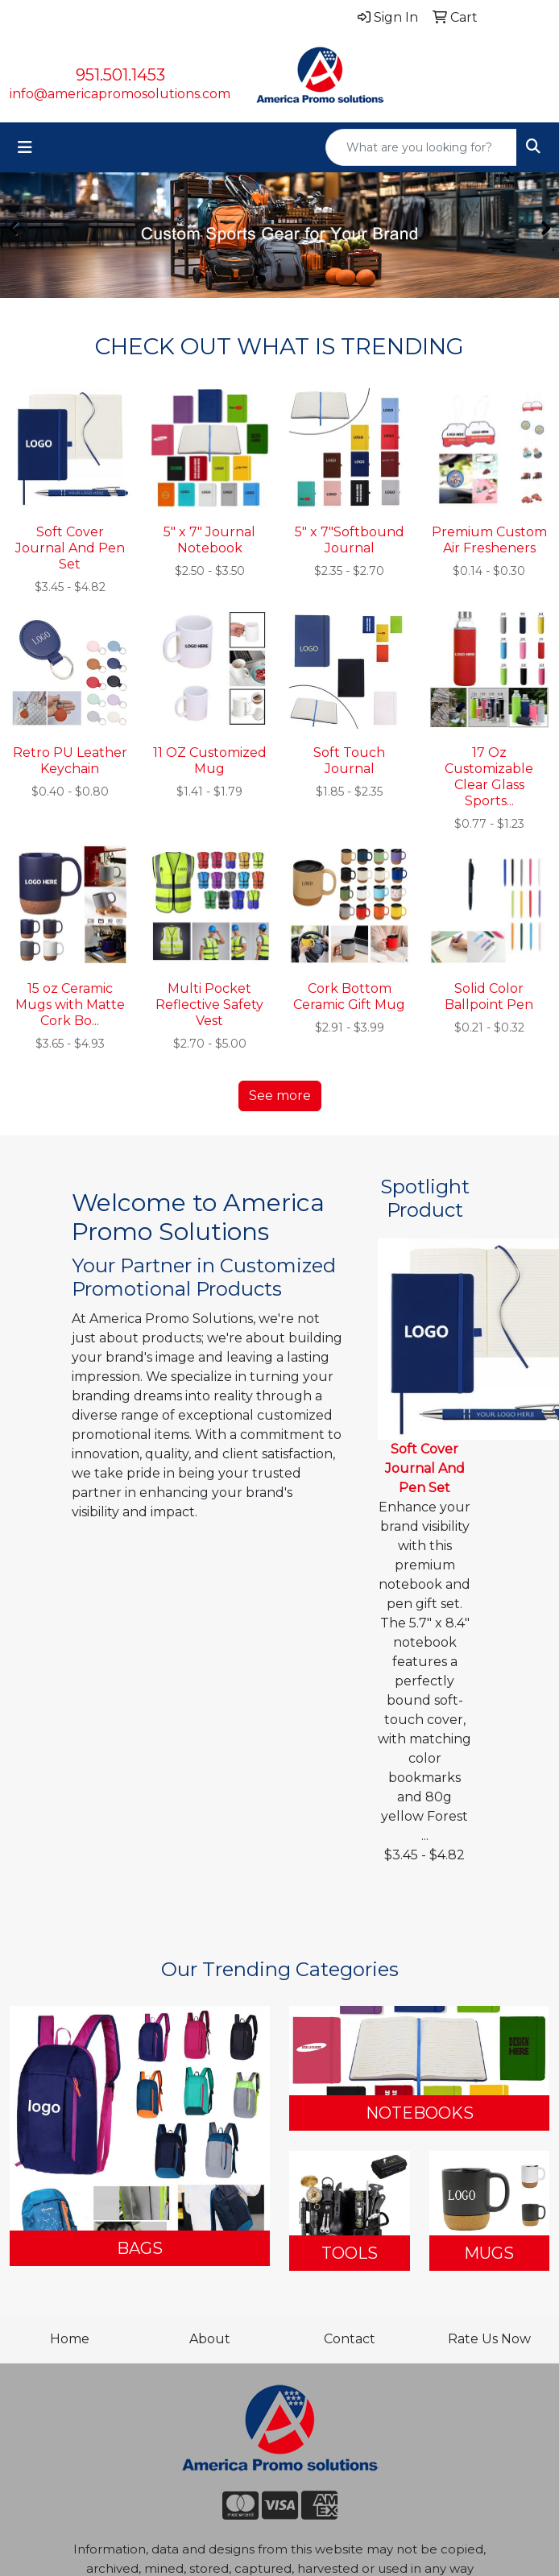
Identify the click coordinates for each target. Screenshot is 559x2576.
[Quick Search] (421, 147)
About (209, 2339)
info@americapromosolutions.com (120, 93)
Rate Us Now (489, 2339)
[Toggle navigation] (25, 147)
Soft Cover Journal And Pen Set (425, 1468)
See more (280, 1095)
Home (69, 2339)
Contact (349, 2339)
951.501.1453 (120, 75)
